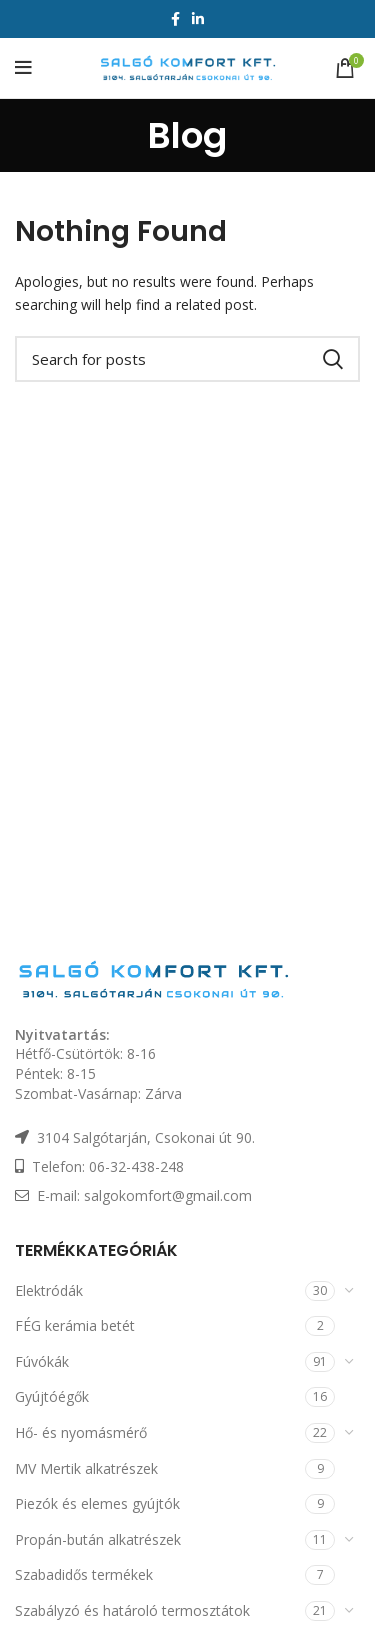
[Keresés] (187, 359)
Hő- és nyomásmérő (81, 1432)
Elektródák (49, 1290)
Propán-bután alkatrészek (98, 1539)
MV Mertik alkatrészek (86, 1468)
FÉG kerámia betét (75, 1325)
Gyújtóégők (52, 1396)
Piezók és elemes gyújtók (97, 1503)
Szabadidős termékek (84, 1574)
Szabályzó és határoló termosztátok (132, 1610)
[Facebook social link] (175, 19)
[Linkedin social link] (198, 19)
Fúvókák (42, 1361)
